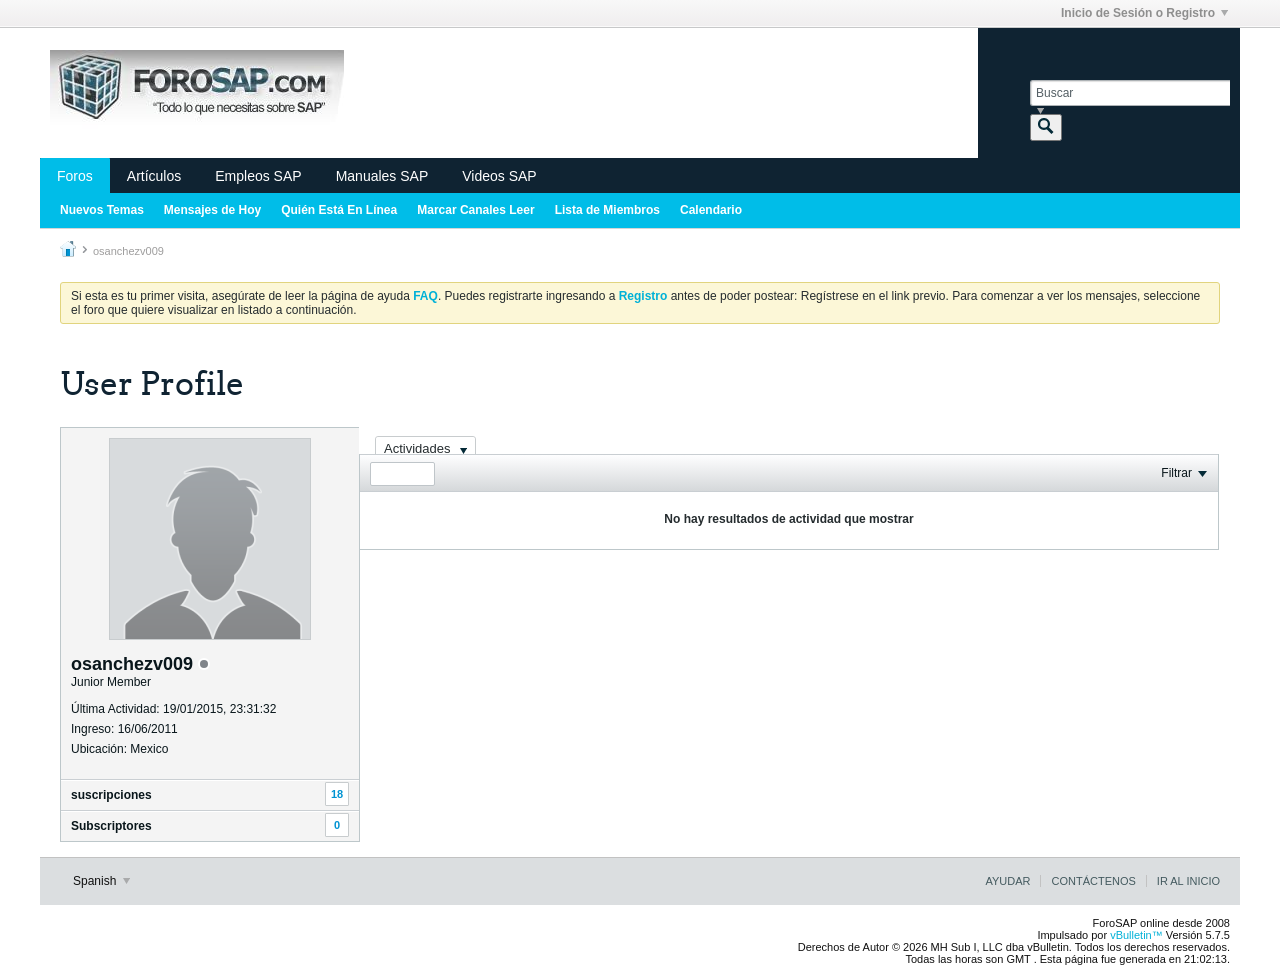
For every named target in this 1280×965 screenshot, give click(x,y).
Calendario (711, 210)
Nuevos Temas (102, 210)
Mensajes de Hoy (212, 210)
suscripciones (111, 795)
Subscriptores (111, 826)
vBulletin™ (1136, 935)
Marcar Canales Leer (475, 210)
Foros (75, 176)
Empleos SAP (258, 176)
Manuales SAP (382, 176)
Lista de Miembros (607, 210)
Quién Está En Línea (339, 210)
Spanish (101, 881)
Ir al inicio (1188, 881)
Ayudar (1007, 881)
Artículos (154, 176)
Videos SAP (499, 176)
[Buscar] (1130, 93)
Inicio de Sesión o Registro (1144, 13)
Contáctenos (1093, 881)
